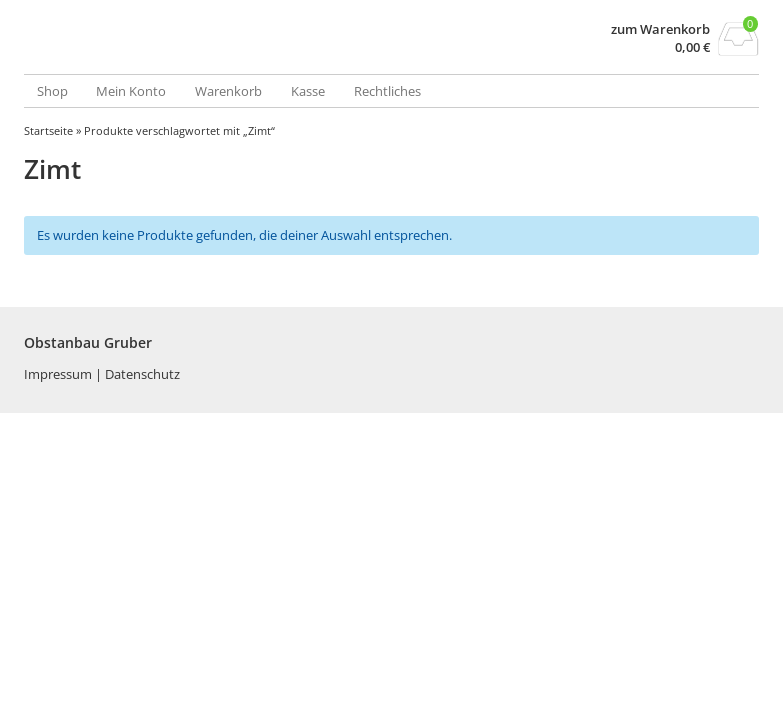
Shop (52, 91)
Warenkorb (228, 91)
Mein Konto (131, 91)
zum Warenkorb (660, 29)
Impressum (59, 374)
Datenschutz (142, 374)
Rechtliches (387, 91)
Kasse (308, 91)
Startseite (48, 130)
